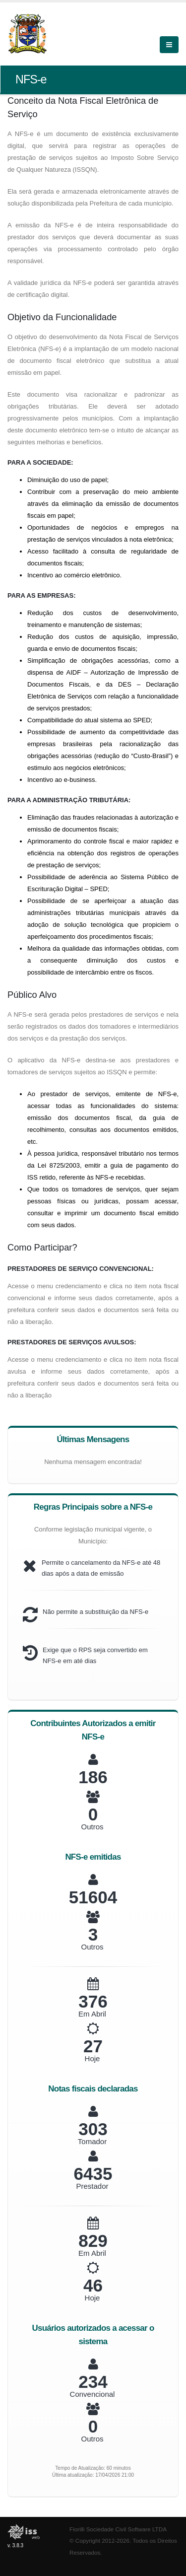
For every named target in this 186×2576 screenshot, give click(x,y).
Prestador (92, 2186)
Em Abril (92, 2014)
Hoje (92, 2058)
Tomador (92, 2141)
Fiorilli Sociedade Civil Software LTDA (118, 2529)
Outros (92, 1826)
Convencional (92, 2394)
